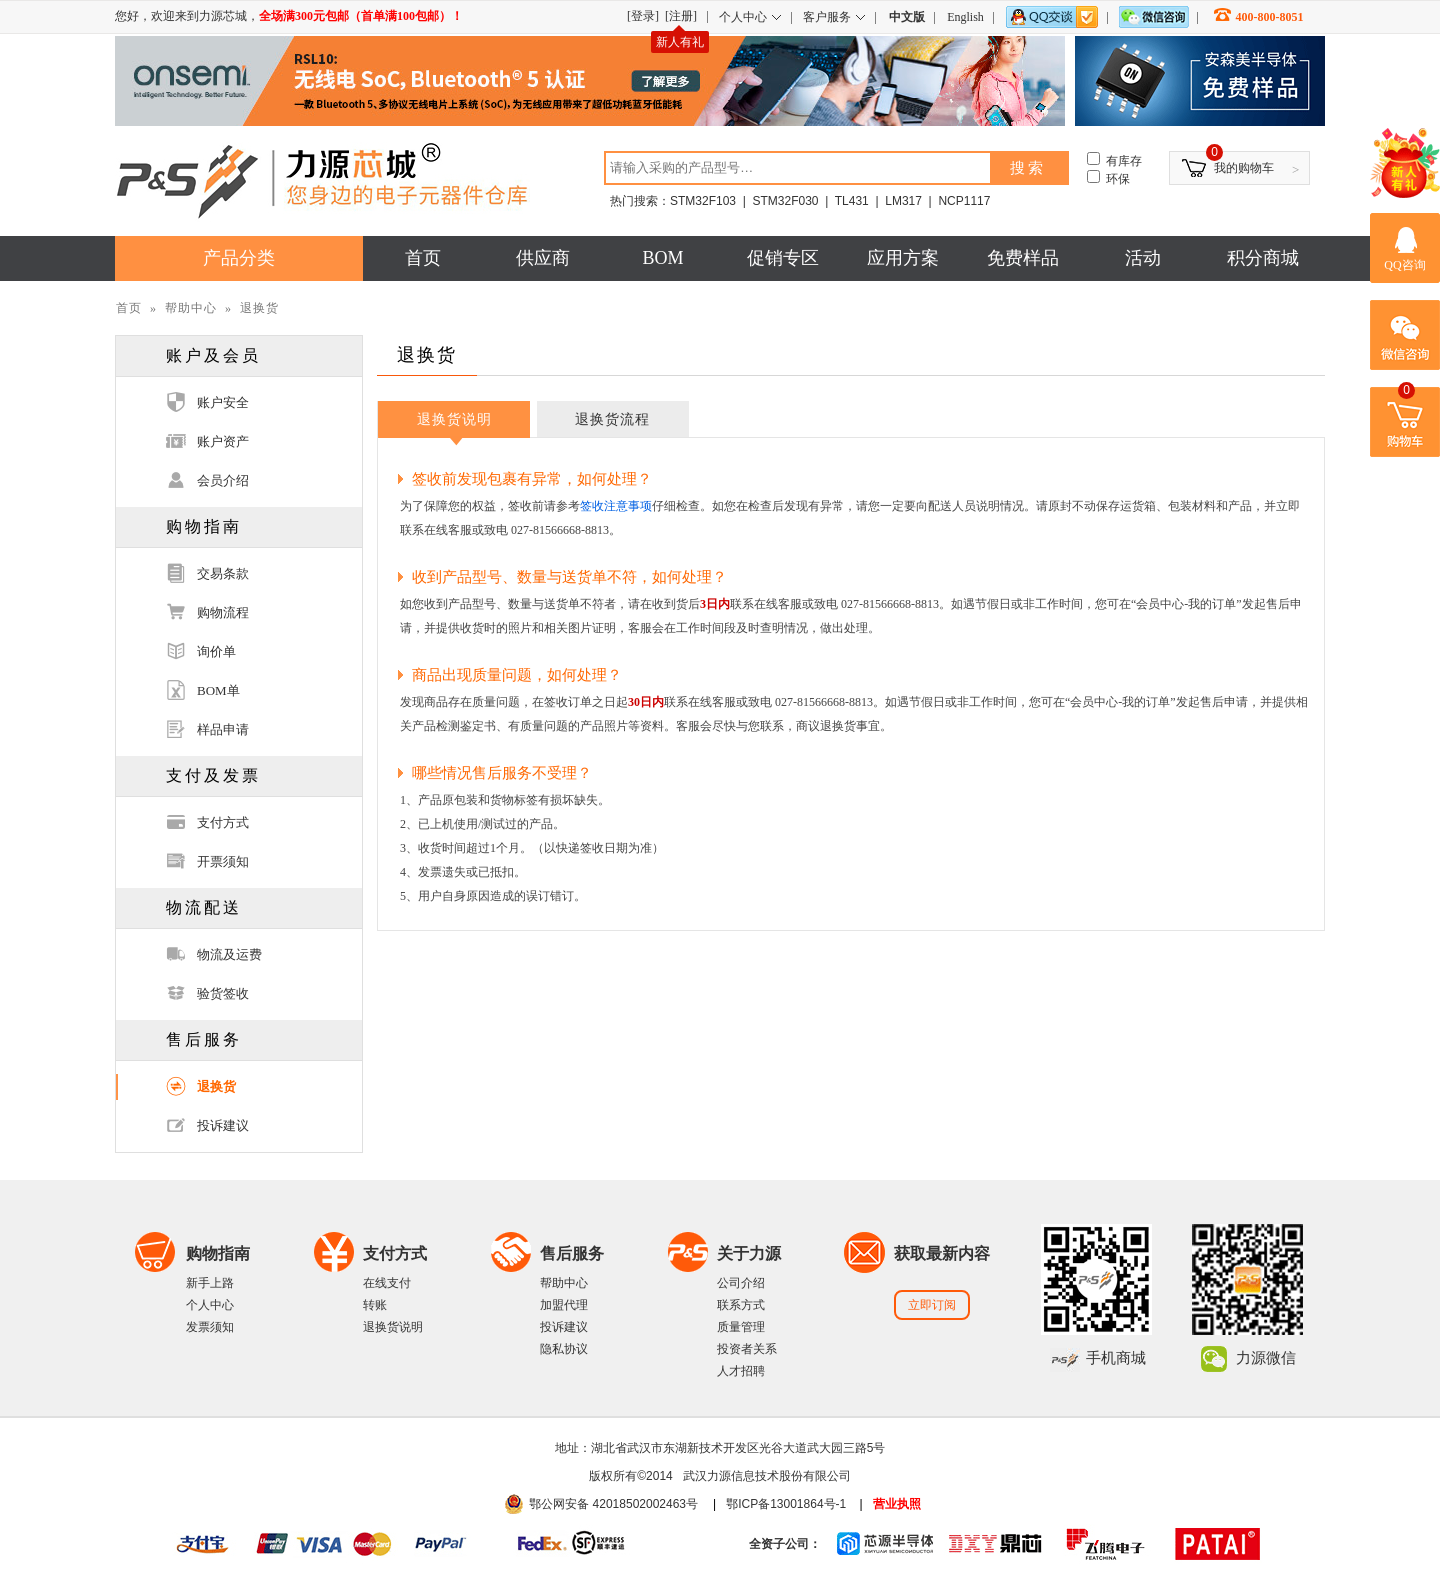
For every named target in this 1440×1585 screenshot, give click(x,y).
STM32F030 (785, 201)
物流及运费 (229, 954)
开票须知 (223, 861)
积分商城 (1263, 258)
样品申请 (223, 729)
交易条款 (223, 573)
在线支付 (387, 1283)
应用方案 (903, 258)
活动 (1143, 258)
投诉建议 (223, 1125)
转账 (375, 1305)
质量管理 (741, 1327)
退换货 (216, 1086)
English (965, 17)
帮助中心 (191, 308)
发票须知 (210, 1327)
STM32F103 (703, 201)
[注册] (681, 16)
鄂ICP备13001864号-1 (786, 1504)
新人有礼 (680, 42)
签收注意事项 (616, 506)
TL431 (852, 201)
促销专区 (783, 258)
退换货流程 (612, 419)
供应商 (543, 258)
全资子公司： (785, 1544)
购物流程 (223, 612)
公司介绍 (741, 1283)
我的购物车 (1244, 168)
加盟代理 (564, 1305)
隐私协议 (564, 1349)
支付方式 (223, 822)
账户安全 (223, 402)
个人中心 (210, 1305)
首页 (423, 258)
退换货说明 (454, 419)
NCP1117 (964, 201)
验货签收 (223, 993)
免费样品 (1023, 258)
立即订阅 (932, 1305)
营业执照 (897, 1504)
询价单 (216, 651)
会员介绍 (223, 480)
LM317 (903, 201)
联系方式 (741, 1305)
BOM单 (218, 690)
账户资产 (223, 441)
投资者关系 (747, 1349)
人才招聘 (741, 1371)
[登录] (643, 16)
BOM (662, 258)
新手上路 (210, 1283)
